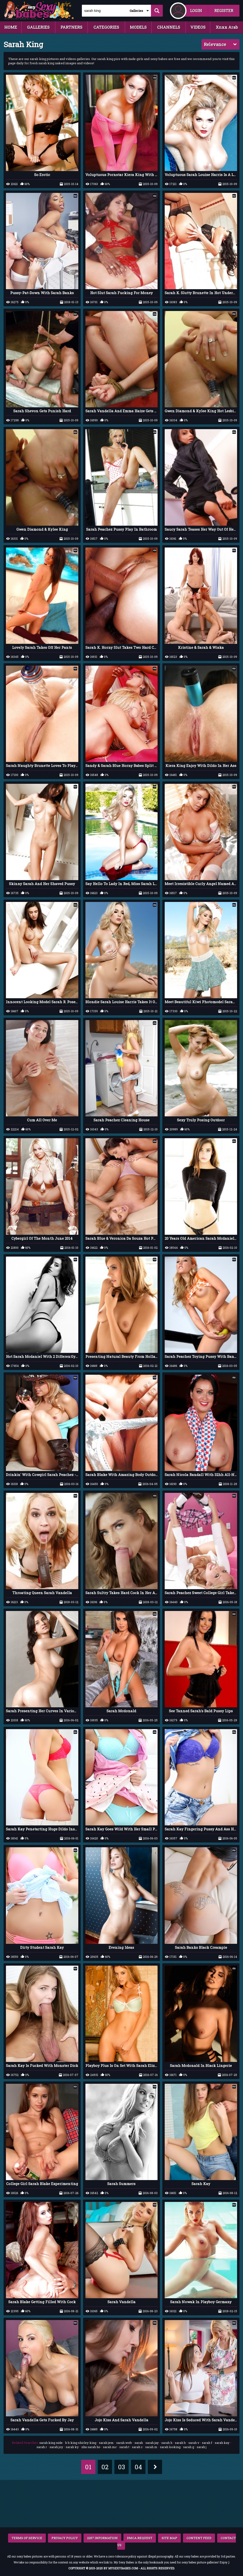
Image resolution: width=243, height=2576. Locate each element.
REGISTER (223, 10)
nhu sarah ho (90, 2447)
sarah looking (170, 2447)
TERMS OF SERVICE (27, 2538)
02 (104, 2467)
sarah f (207, 2443)
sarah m (151, 2447)
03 (121, 2467)
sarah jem (106, 2443)
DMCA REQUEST (139, 2538)
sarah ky (72, 2447)
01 (88, 2467)
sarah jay (152, 2443)
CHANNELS (168, 27)
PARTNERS (71, 27)
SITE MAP (169, 2538)
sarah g (188, 2447)
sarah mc (110, 2447)
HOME (10, 27)
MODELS (138, 27)
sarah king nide (51, 2443)
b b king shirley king (80, 2443)
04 (138, 2467)
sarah (139, 2443)
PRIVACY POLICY (64, 2538)
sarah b (180, 2443)
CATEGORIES (106, 27)
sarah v (193, 2443)
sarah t (124, 2447)
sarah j (201, 2447)
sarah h (166, 2443)
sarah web (124, 2443)
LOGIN (196, 10)
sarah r (42, 2447)
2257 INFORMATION (102, 2538)
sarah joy (56, 2447)
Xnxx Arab (227, 27)
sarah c (137, 2447)
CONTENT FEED (199, 2538)
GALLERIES (38, 27)
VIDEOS (198, 27)
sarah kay (222, 2443)
